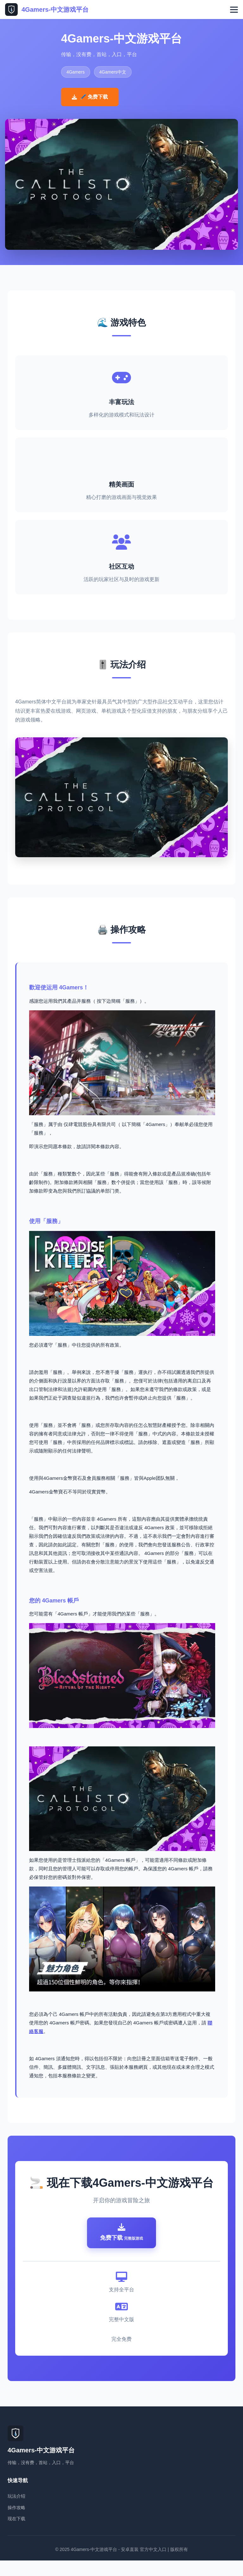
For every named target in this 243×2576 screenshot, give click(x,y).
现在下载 (16, 2534)
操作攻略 (16, 2523)
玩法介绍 (16, 2511)
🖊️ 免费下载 (90, 97)
